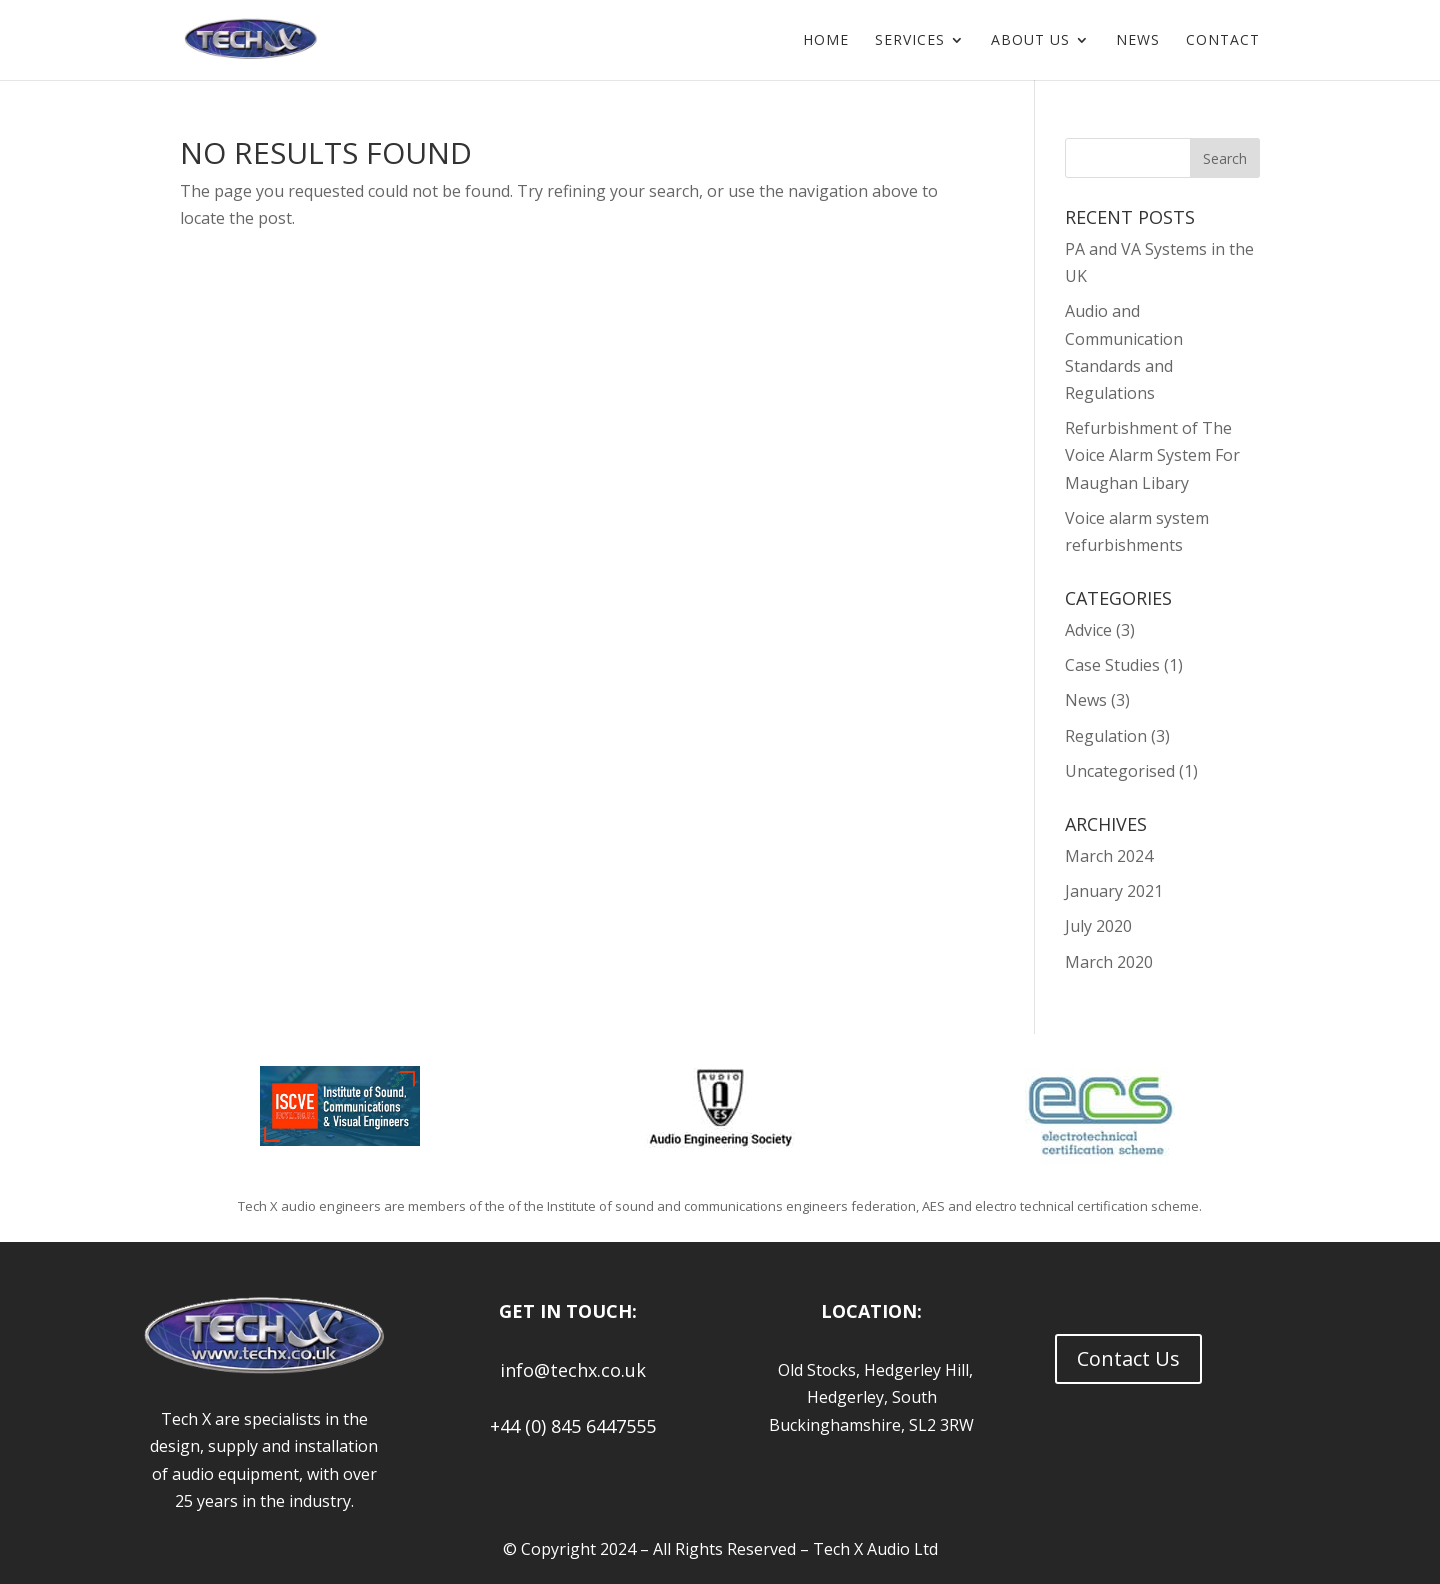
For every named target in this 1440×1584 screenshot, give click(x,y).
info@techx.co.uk (568, 1370)
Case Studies (1112, 665)
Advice (1088, 630)
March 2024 (1109, 856)
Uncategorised (1120, 771)
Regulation (1106, 736)
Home (826, 41)
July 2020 (1098, 926)
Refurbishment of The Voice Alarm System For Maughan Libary (1152, 455)
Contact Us (1128, 1358)
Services (910, 41)
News (1138, 41)
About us (1030, 41)
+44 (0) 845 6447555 (568, 1426)
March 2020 (1109, 962)
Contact (1223, 41)
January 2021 (1114, 891)
